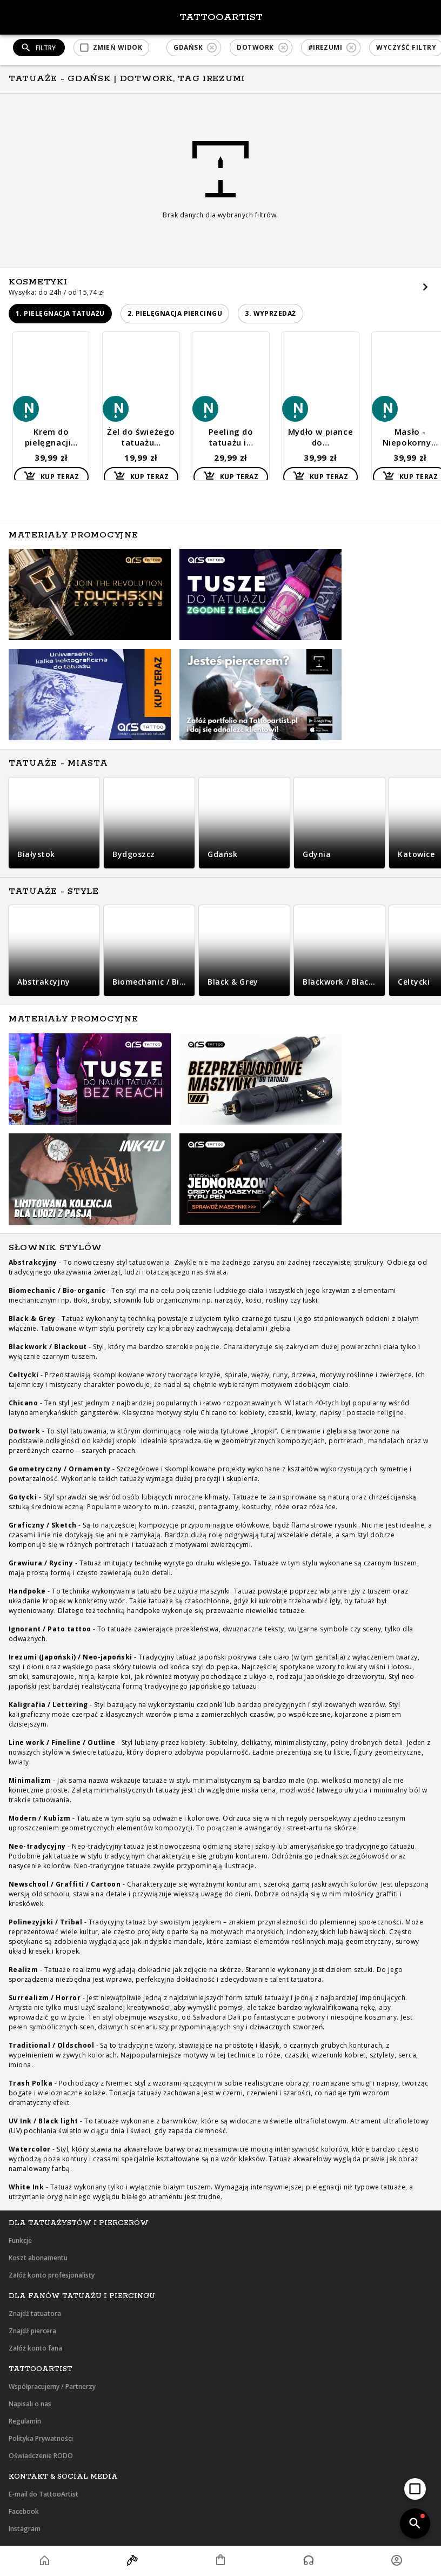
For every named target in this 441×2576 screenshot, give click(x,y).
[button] (111, 47)
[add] (415, 2489)
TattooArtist (221, 17)
